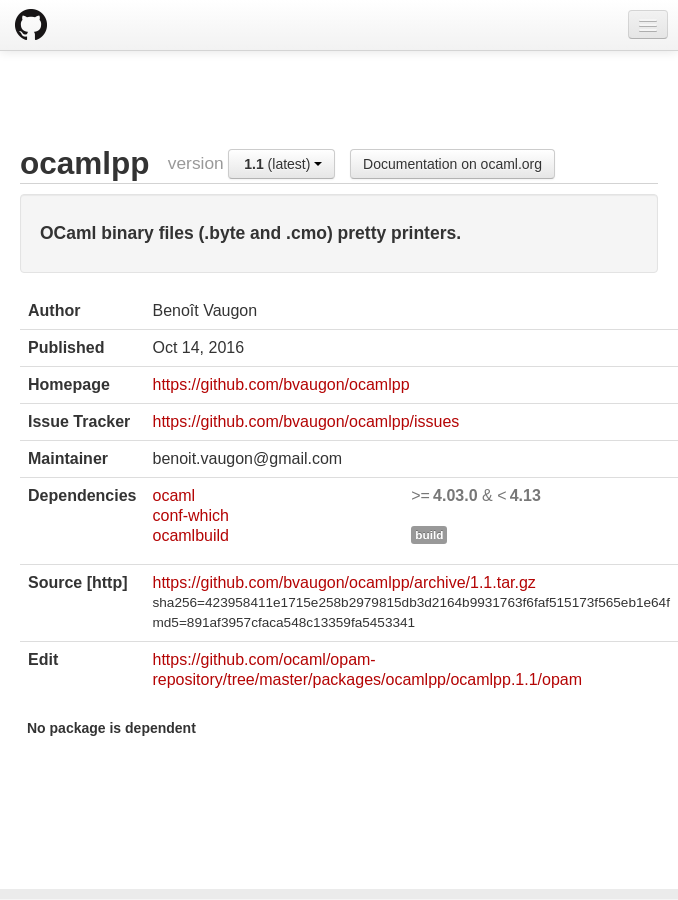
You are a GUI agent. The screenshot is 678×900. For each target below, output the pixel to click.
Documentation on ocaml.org (452, 164)
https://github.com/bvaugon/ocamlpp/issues (305, 421)
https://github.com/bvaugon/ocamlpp (280, 384)
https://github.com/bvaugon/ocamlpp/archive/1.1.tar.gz (343, 582)
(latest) (283, 164)
